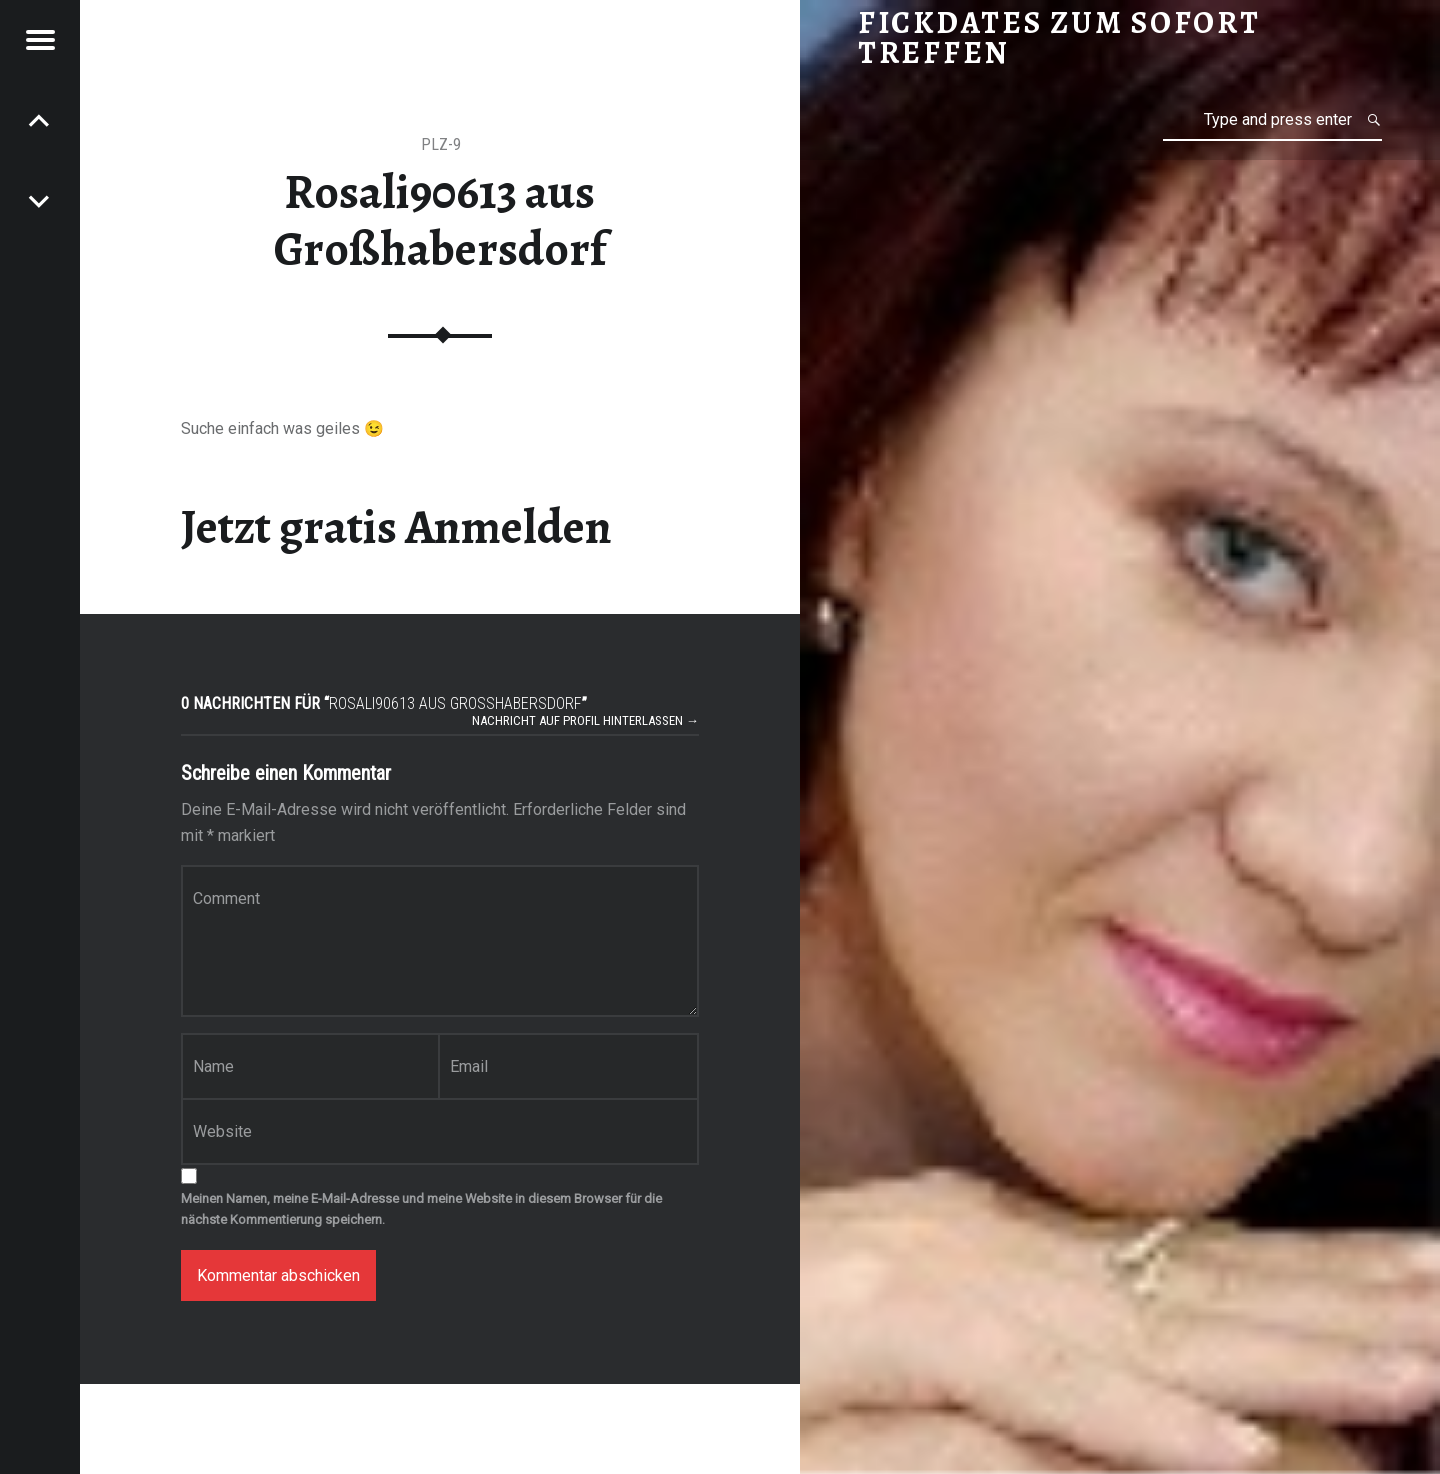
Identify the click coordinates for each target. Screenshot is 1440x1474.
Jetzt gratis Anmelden (396, 527)
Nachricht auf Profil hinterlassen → (585, 720)
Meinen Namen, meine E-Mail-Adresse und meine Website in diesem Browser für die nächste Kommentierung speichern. (421, 1209)
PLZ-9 (441, 144)
